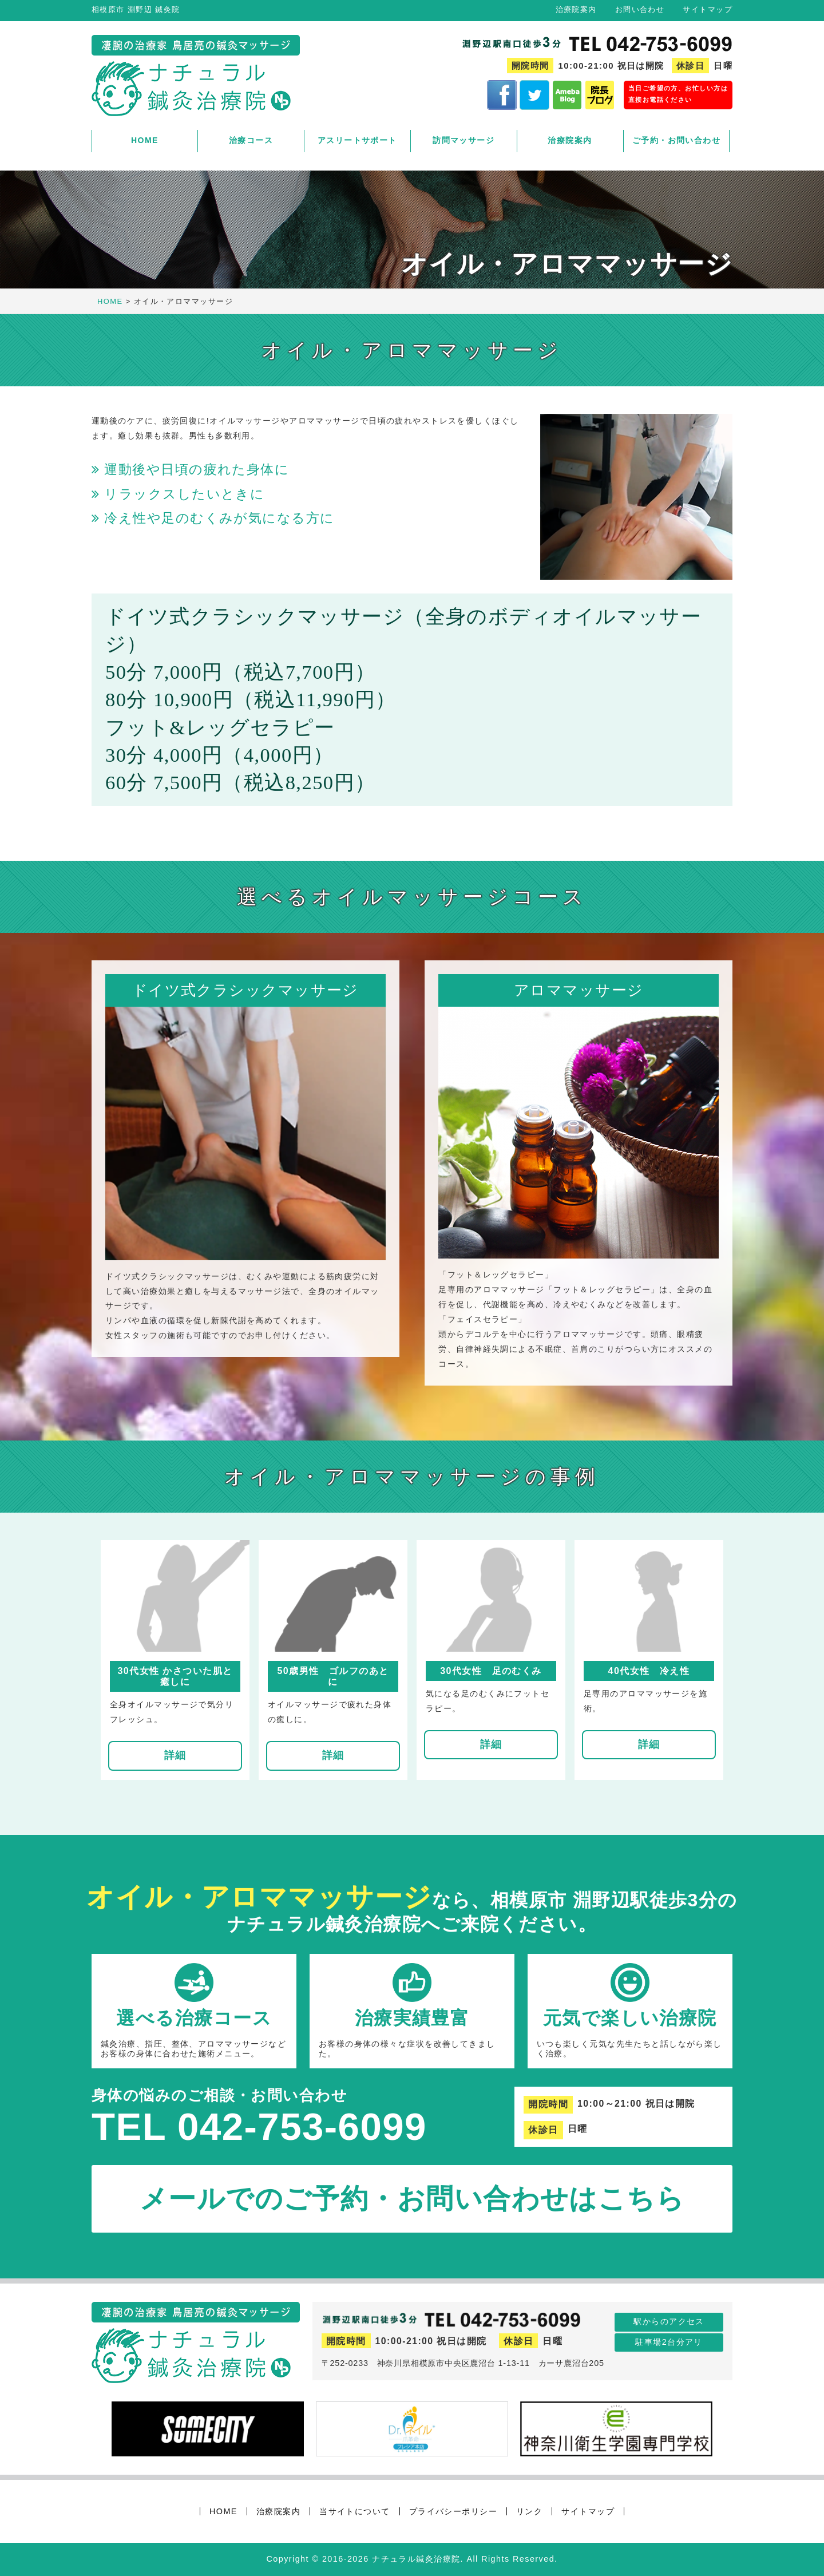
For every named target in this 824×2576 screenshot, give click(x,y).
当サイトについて (354, 2511)
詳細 (175, 1755)
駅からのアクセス (668, 2321)
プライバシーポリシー (453, 2511)
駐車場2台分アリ (669, 2342)
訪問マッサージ (463, 140)
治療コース (251, 140)
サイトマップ (707, 9)
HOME (145, 140)
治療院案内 (576, 9)
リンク (529, 2511)
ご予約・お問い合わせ (676, 140)
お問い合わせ (640, 9)
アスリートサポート (357, 140)
